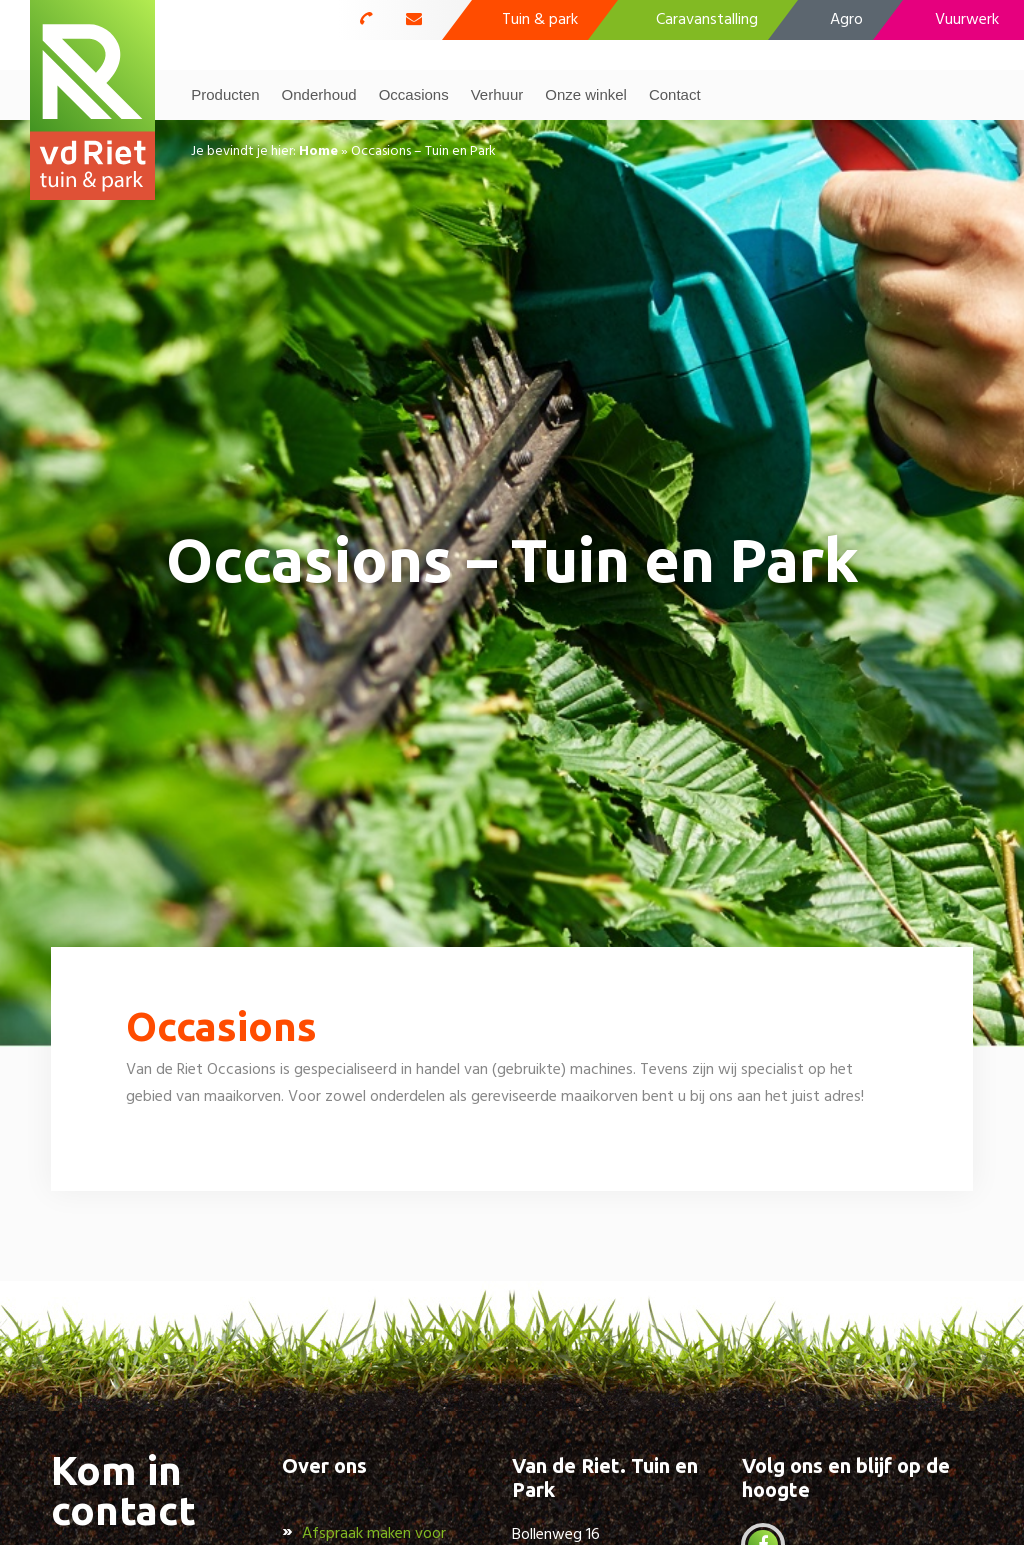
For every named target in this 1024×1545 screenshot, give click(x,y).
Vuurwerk (967, 20)
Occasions (414, 94)
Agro (846, 20)
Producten (225, 94)
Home (318, 151)
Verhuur (497, 94)
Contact (675, 94)
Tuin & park (540, 20)
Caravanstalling (707, 20)
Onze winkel (586, 94)
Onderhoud (319, 94)
